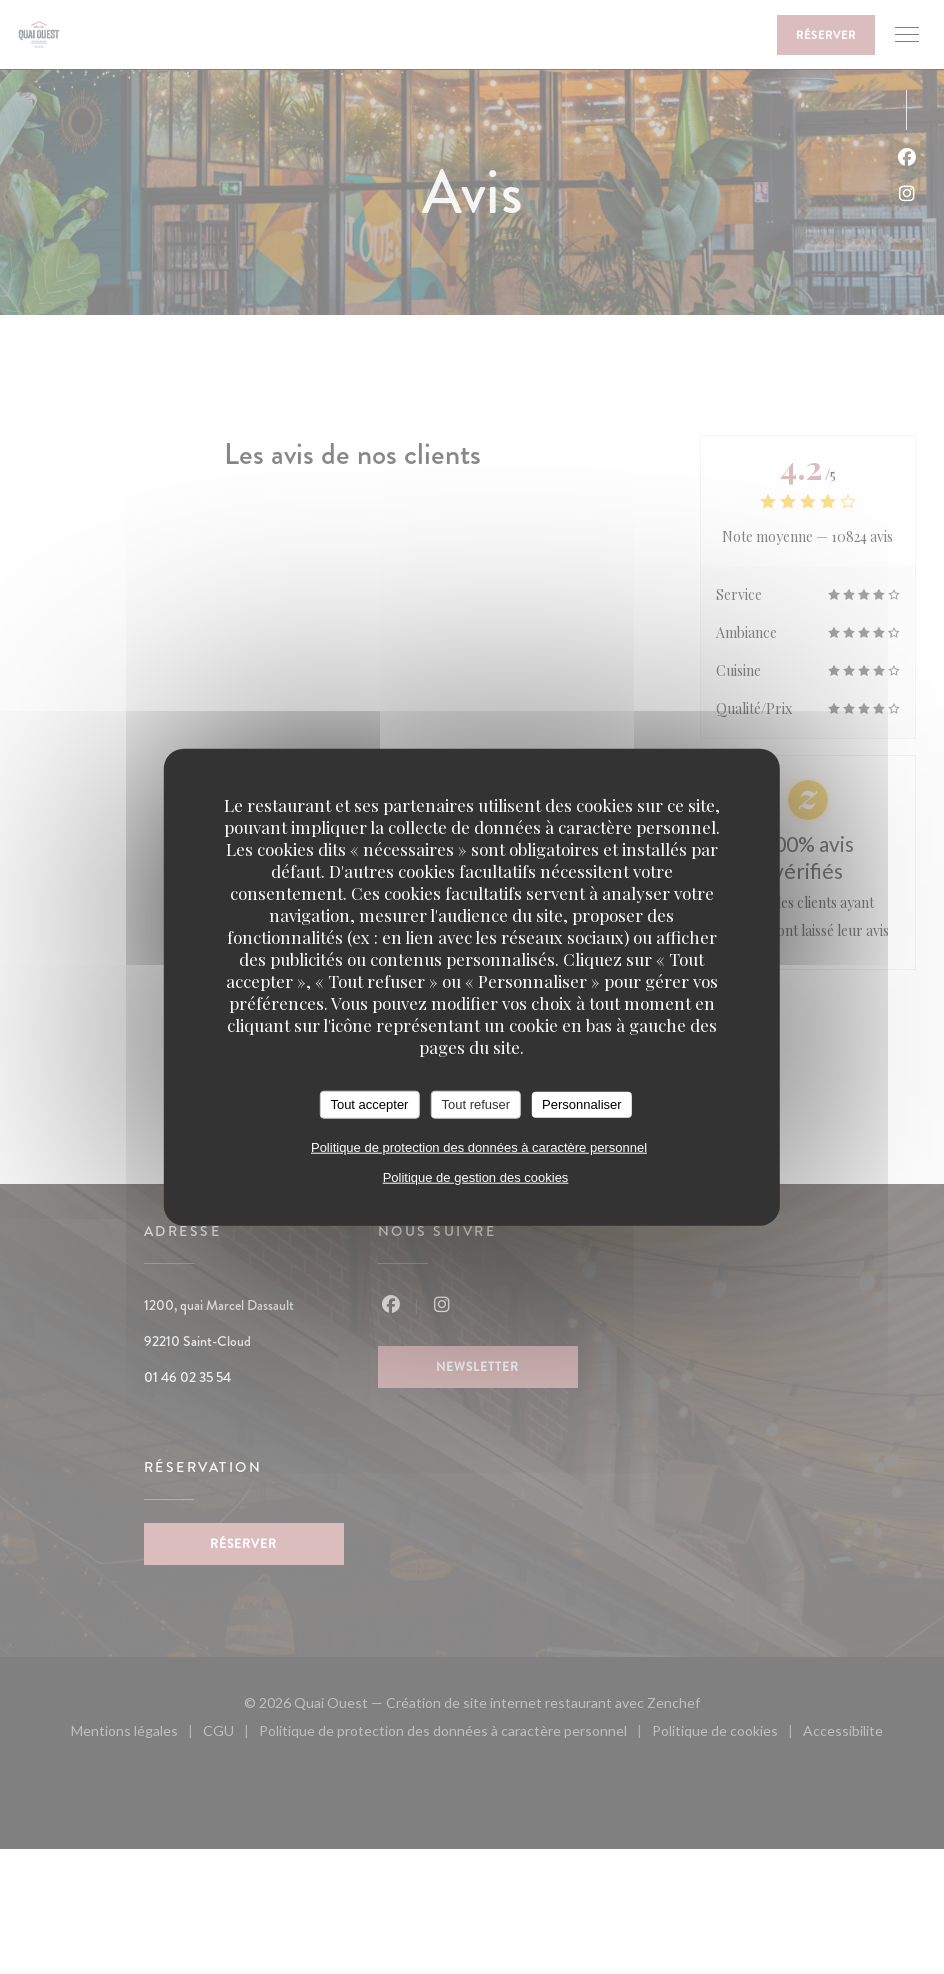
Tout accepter (369, 1104)
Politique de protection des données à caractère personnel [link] (479, 1146)
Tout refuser (475, 1104)
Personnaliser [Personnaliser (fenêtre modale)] (582, 1104)
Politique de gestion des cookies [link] (476, 1176)
